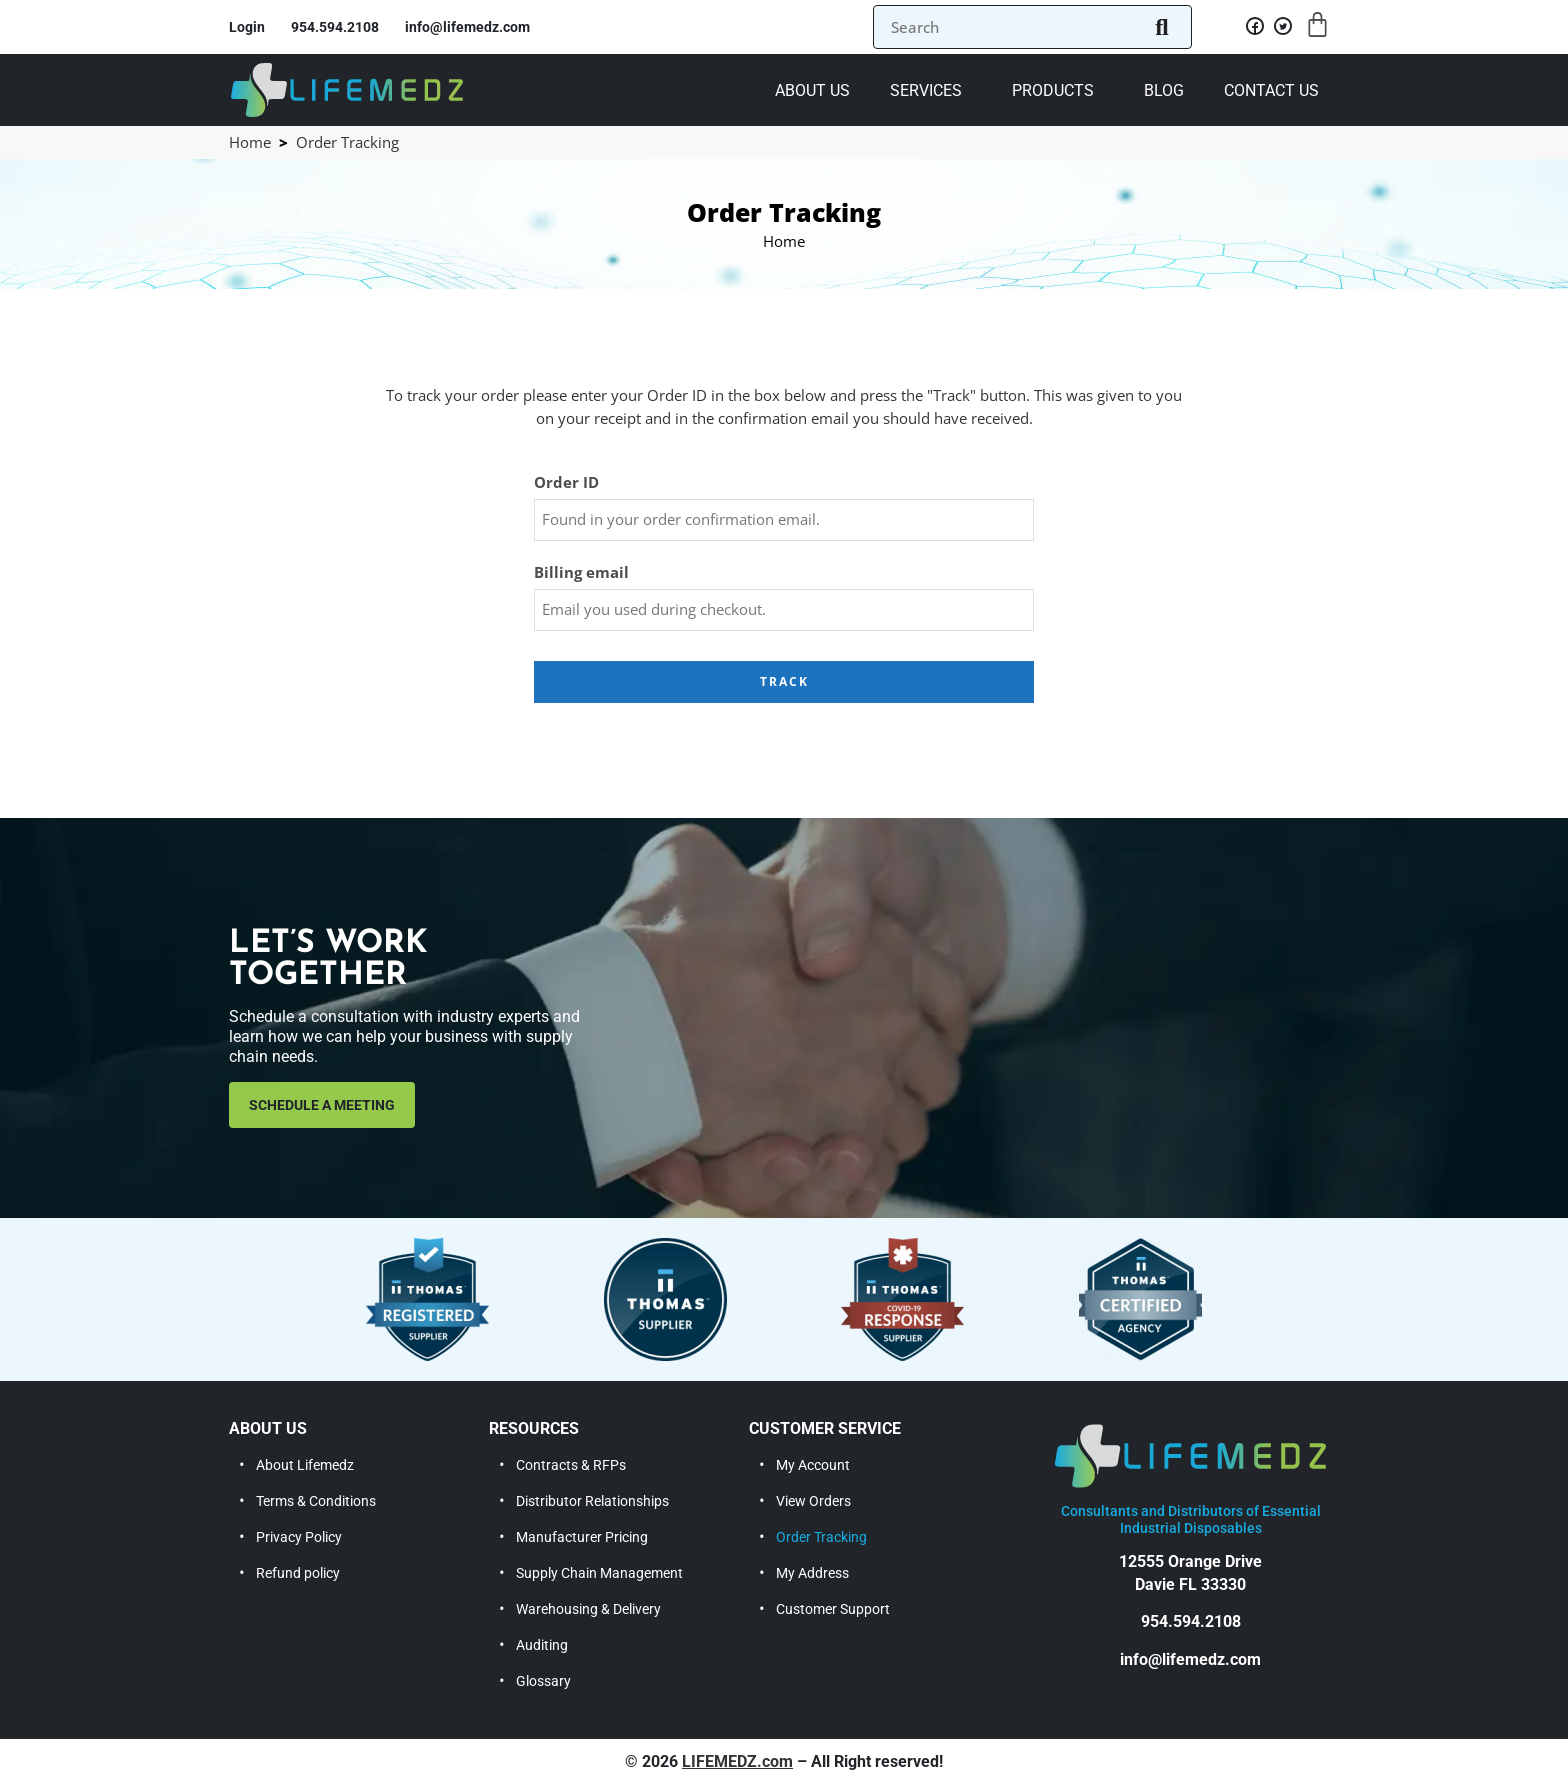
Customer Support (833, 1609)
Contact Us (1271, 90)
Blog (1164, 90)
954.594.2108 (1191, 1621)
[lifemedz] (347, 88)
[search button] (1159, 27)
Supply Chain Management (599, 1573)
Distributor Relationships (592, 1501)
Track (784, 681)
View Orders (813, 1501)
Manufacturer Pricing (582, 1537)
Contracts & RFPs (571, 1465)
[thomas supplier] (665, 1299)
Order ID (566, 482)
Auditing (542, 1645)
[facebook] (1253, 32)
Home (250, 142)
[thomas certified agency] (1140, 1299)
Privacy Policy (299, 1537)
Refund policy (298, 1573)
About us (812, 90)
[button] (931, 90)
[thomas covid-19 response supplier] (902, 1299)
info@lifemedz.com (1190, 1659)
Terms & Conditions (316, 1501)
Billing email (581, 572)
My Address (812, 1573)
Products (1053, 90)
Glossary (543, 1681)
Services (926, 90)
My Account (813, 1465)
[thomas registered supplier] (427, 1299)
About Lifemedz (305, 1465)
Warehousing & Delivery (588, 1609)
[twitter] (1281, 32)
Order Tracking (821, 1537)
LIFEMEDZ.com (737, 1761)
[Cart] (1317, 24)
